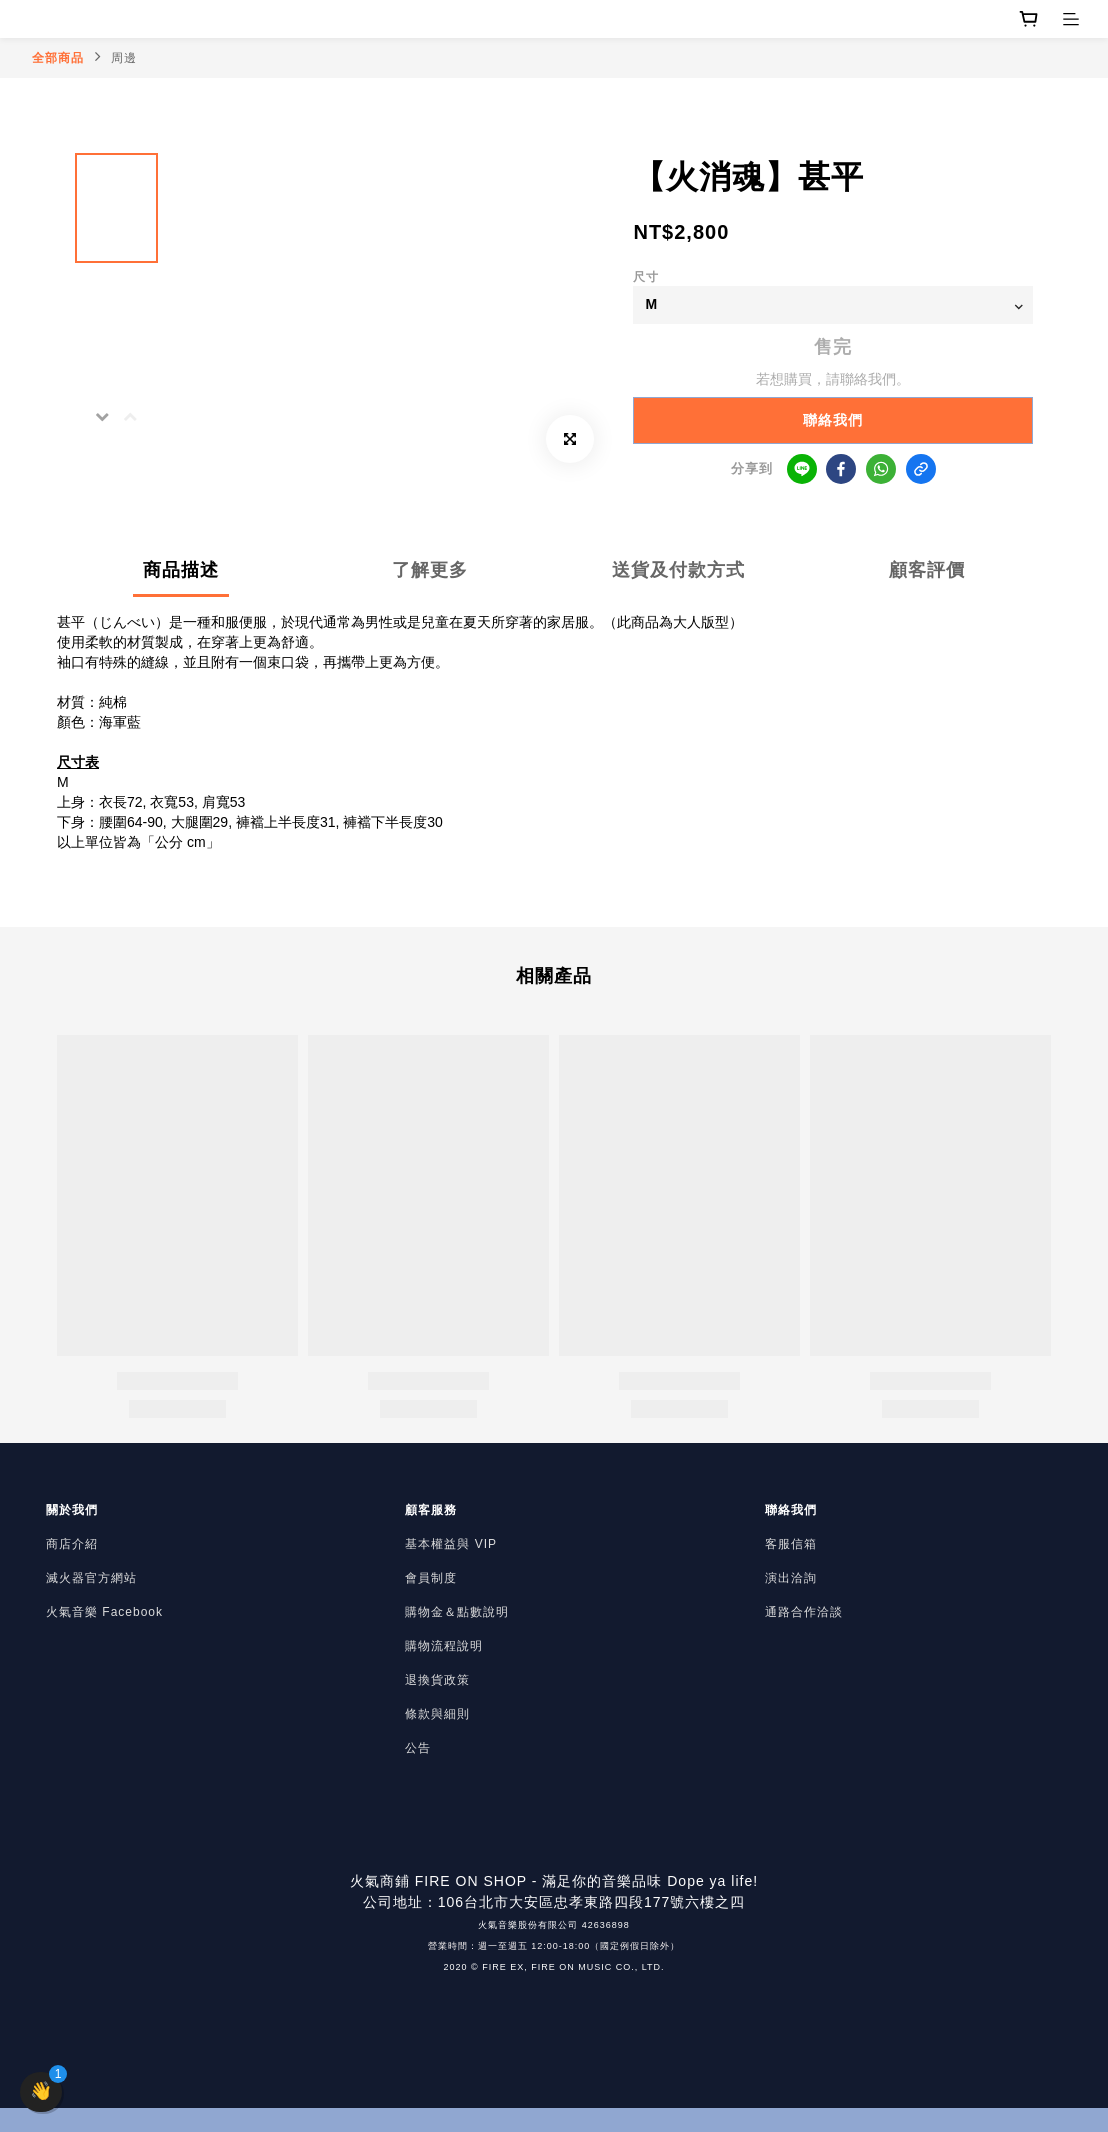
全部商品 (58, 58)
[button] (41, 2092)
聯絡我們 (833, 420)
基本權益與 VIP (451, 1544)
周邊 (124, 58)
